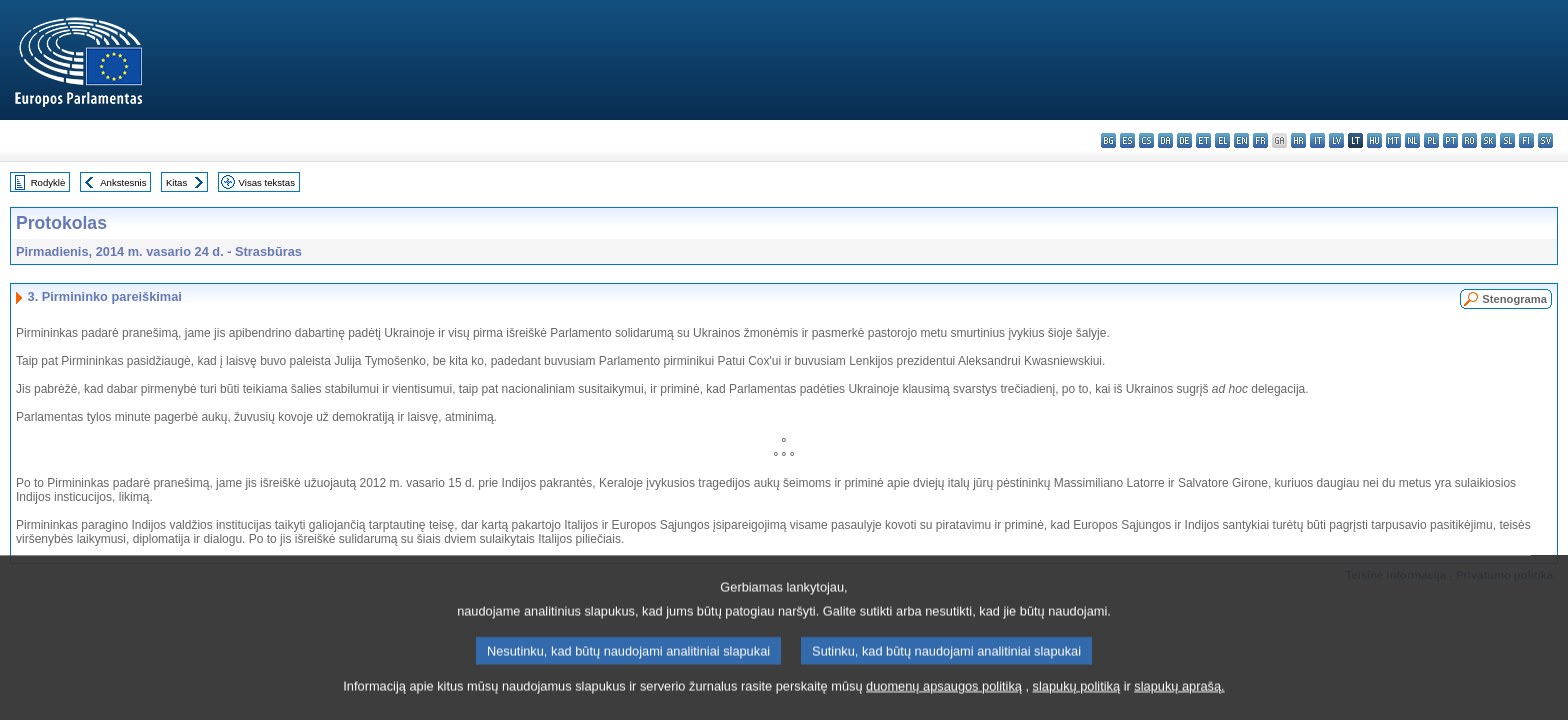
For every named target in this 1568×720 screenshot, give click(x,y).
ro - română (1469, 140)
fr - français (1260, 140)
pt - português (1450, 140)
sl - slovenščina (1507, 140)
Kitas (176, 182)
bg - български (1108, 140)
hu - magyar (1374, 140)
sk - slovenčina (1488, 140)
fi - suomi (1526, 140)
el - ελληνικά (1222, 140)
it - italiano (1317, 140)
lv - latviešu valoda (1336, 140)
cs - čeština (1146, 140)
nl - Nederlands (1412, 140)
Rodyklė (48, 182)
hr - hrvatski (1298, 140)
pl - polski (1431, 140)
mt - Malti (1393, 140)
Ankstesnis (123, 182)
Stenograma (1514, 299)
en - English (1241, 140)
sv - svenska (1545, 140)
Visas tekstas (267, 182)
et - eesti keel (1203, 140)
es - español (1127, 140)
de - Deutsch (1184, 140)
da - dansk (1165, 140)
